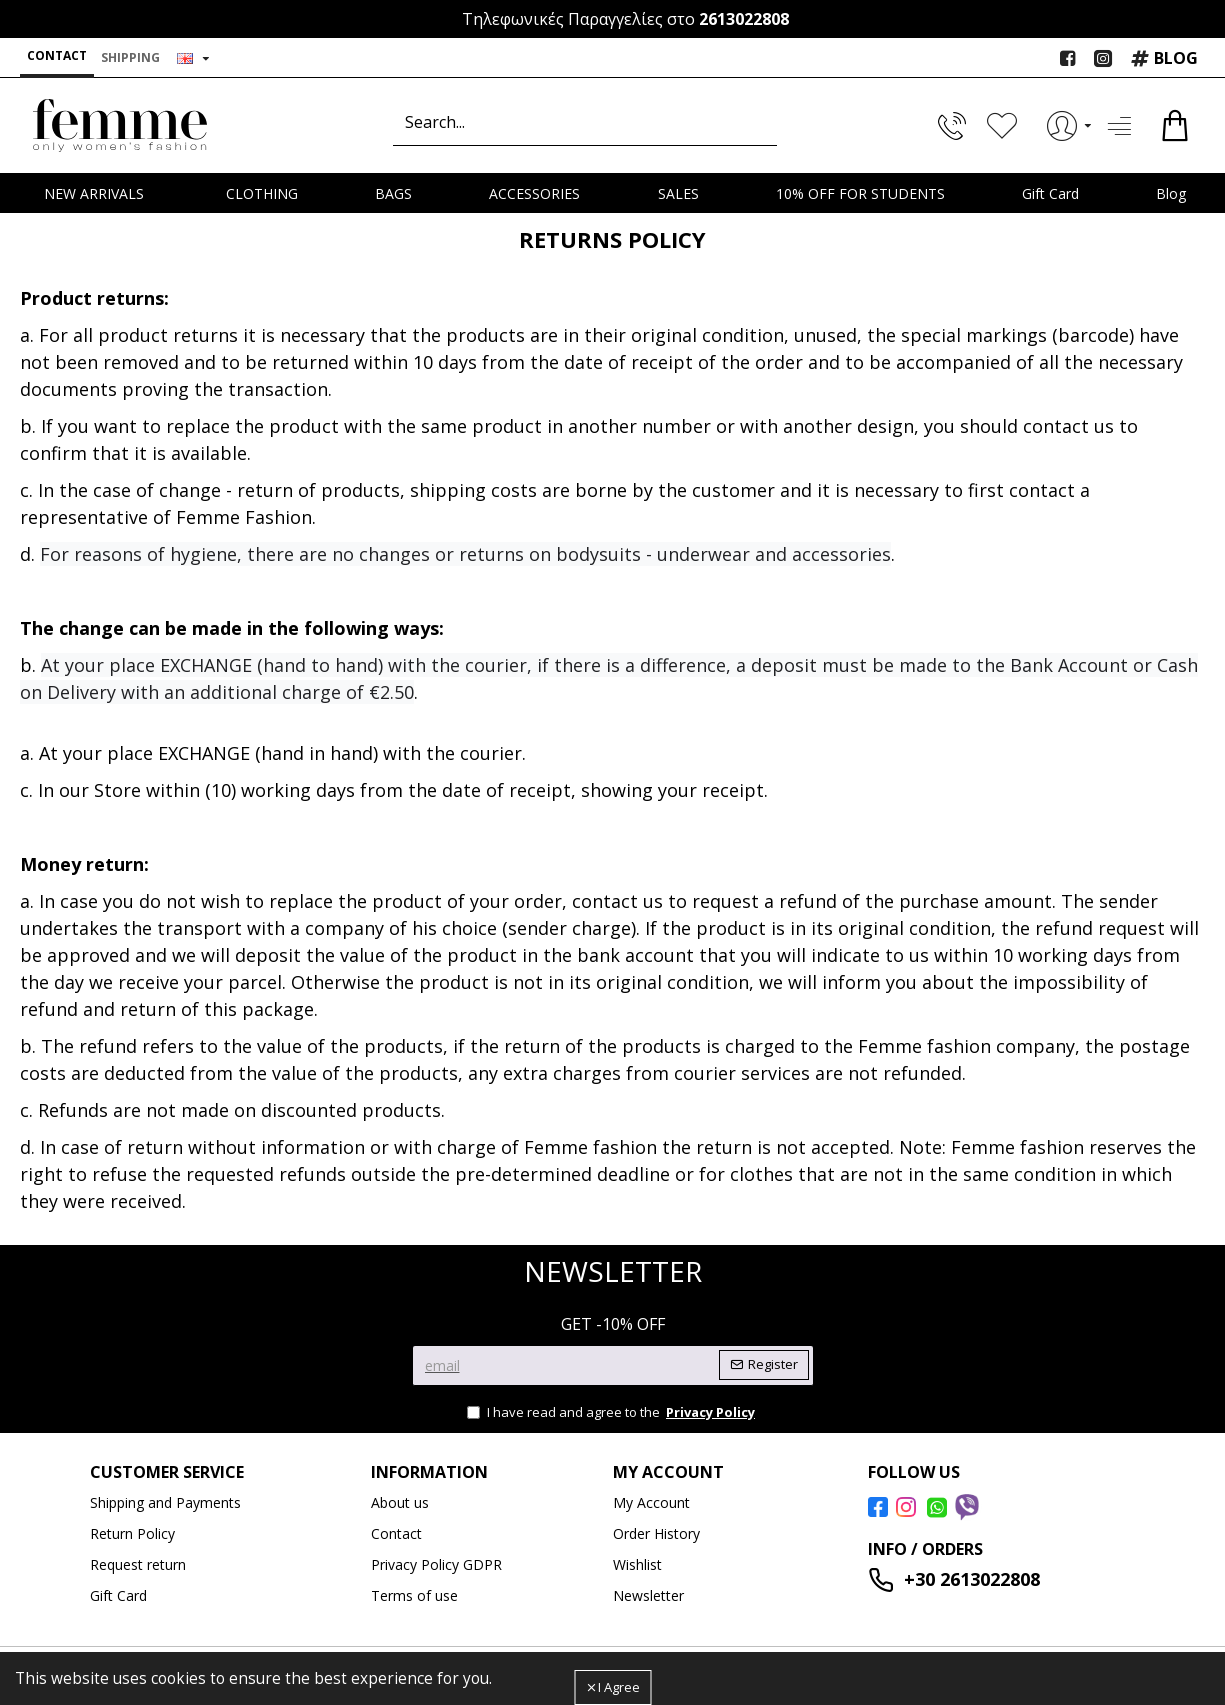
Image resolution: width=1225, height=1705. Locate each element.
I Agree (619, 1687)
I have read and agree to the (612, 1413)
